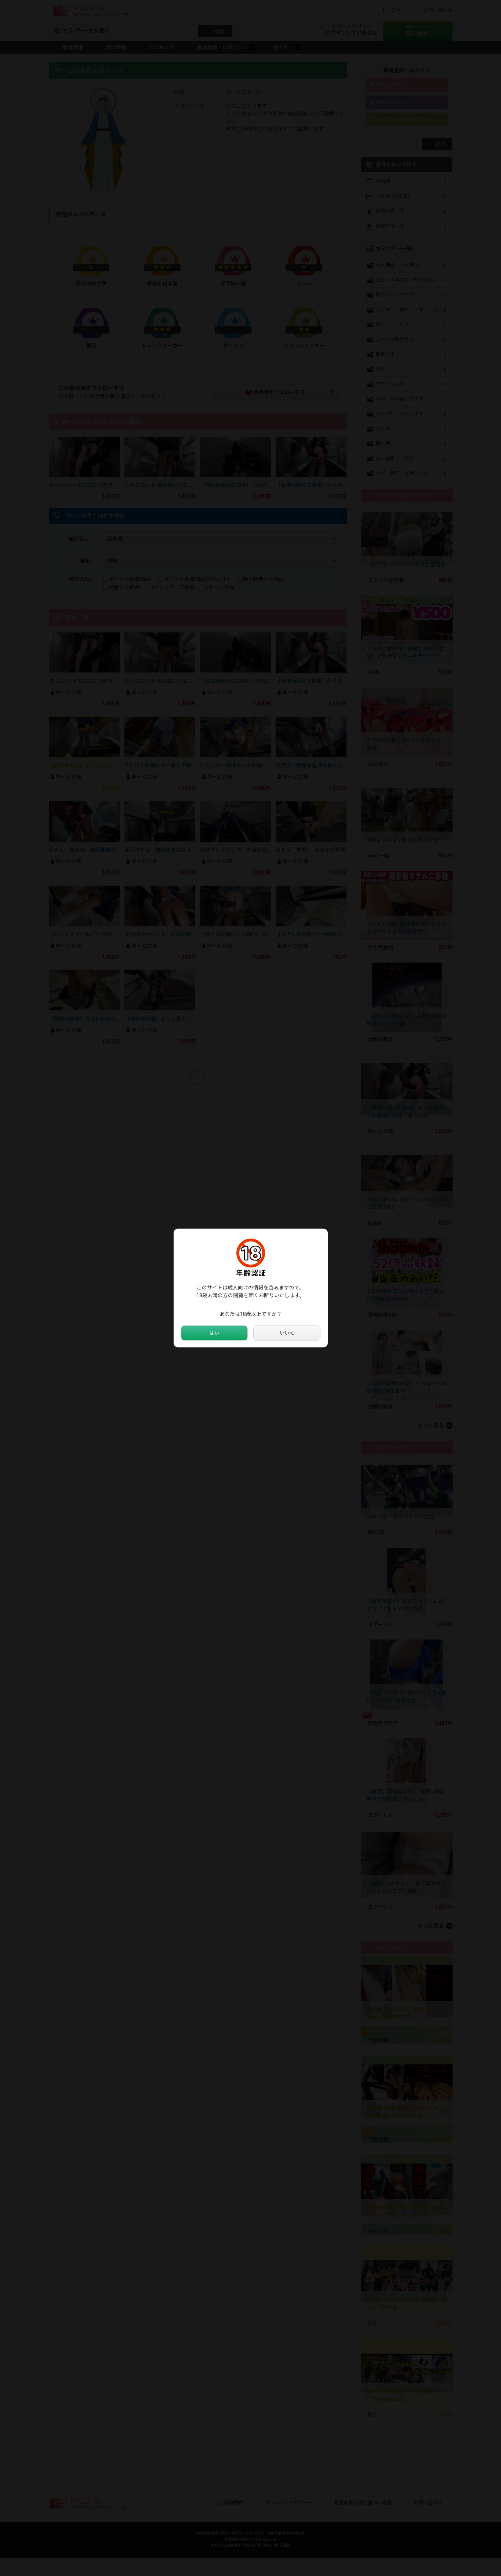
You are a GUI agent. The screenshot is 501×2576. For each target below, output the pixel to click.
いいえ (286, 1333)
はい (214, 1333)
